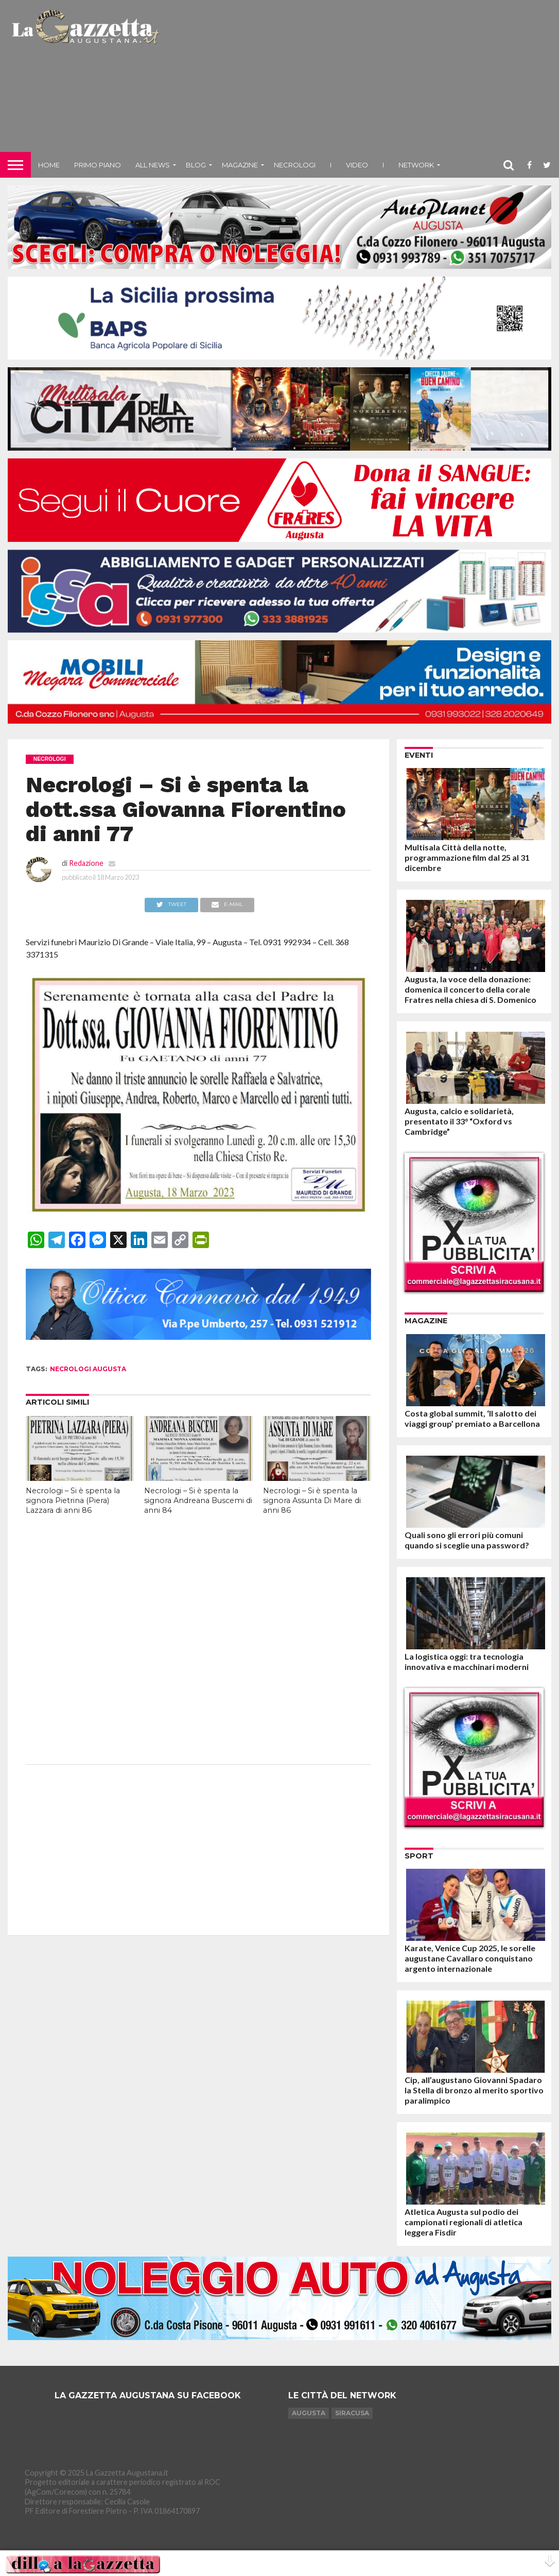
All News (152, 165)
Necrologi (295, 165)
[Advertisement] (360, 80)
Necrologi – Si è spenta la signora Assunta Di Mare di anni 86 (312, 1500)
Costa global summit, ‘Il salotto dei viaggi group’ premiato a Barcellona (472, 1418)
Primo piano (97, 165)
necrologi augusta (88, 1369)
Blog (196, 165)
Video (357, 165)
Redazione (86, 863)
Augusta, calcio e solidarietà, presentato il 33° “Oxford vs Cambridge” (459, 1121)
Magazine (240, 165)
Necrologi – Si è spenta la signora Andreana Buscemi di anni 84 (198, 1500)
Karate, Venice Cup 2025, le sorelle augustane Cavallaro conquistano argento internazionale (470, 1958)
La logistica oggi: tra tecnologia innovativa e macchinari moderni (467, 1661)
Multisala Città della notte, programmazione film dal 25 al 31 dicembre (467, 857)
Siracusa (352, 2413)
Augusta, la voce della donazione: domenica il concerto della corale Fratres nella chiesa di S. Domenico (470, 989)
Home (49, 165)
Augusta (308, 2413)
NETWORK (416, 165)
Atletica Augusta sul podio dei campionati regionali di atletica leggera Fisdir (463, 2222)
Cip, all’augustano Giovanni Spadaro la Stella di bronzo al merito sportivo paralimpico (474, 2090)
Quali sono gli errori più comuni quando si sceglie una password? (467, 1540)
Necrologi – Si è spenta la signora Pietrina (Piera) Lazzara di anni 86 (73, 1500)
